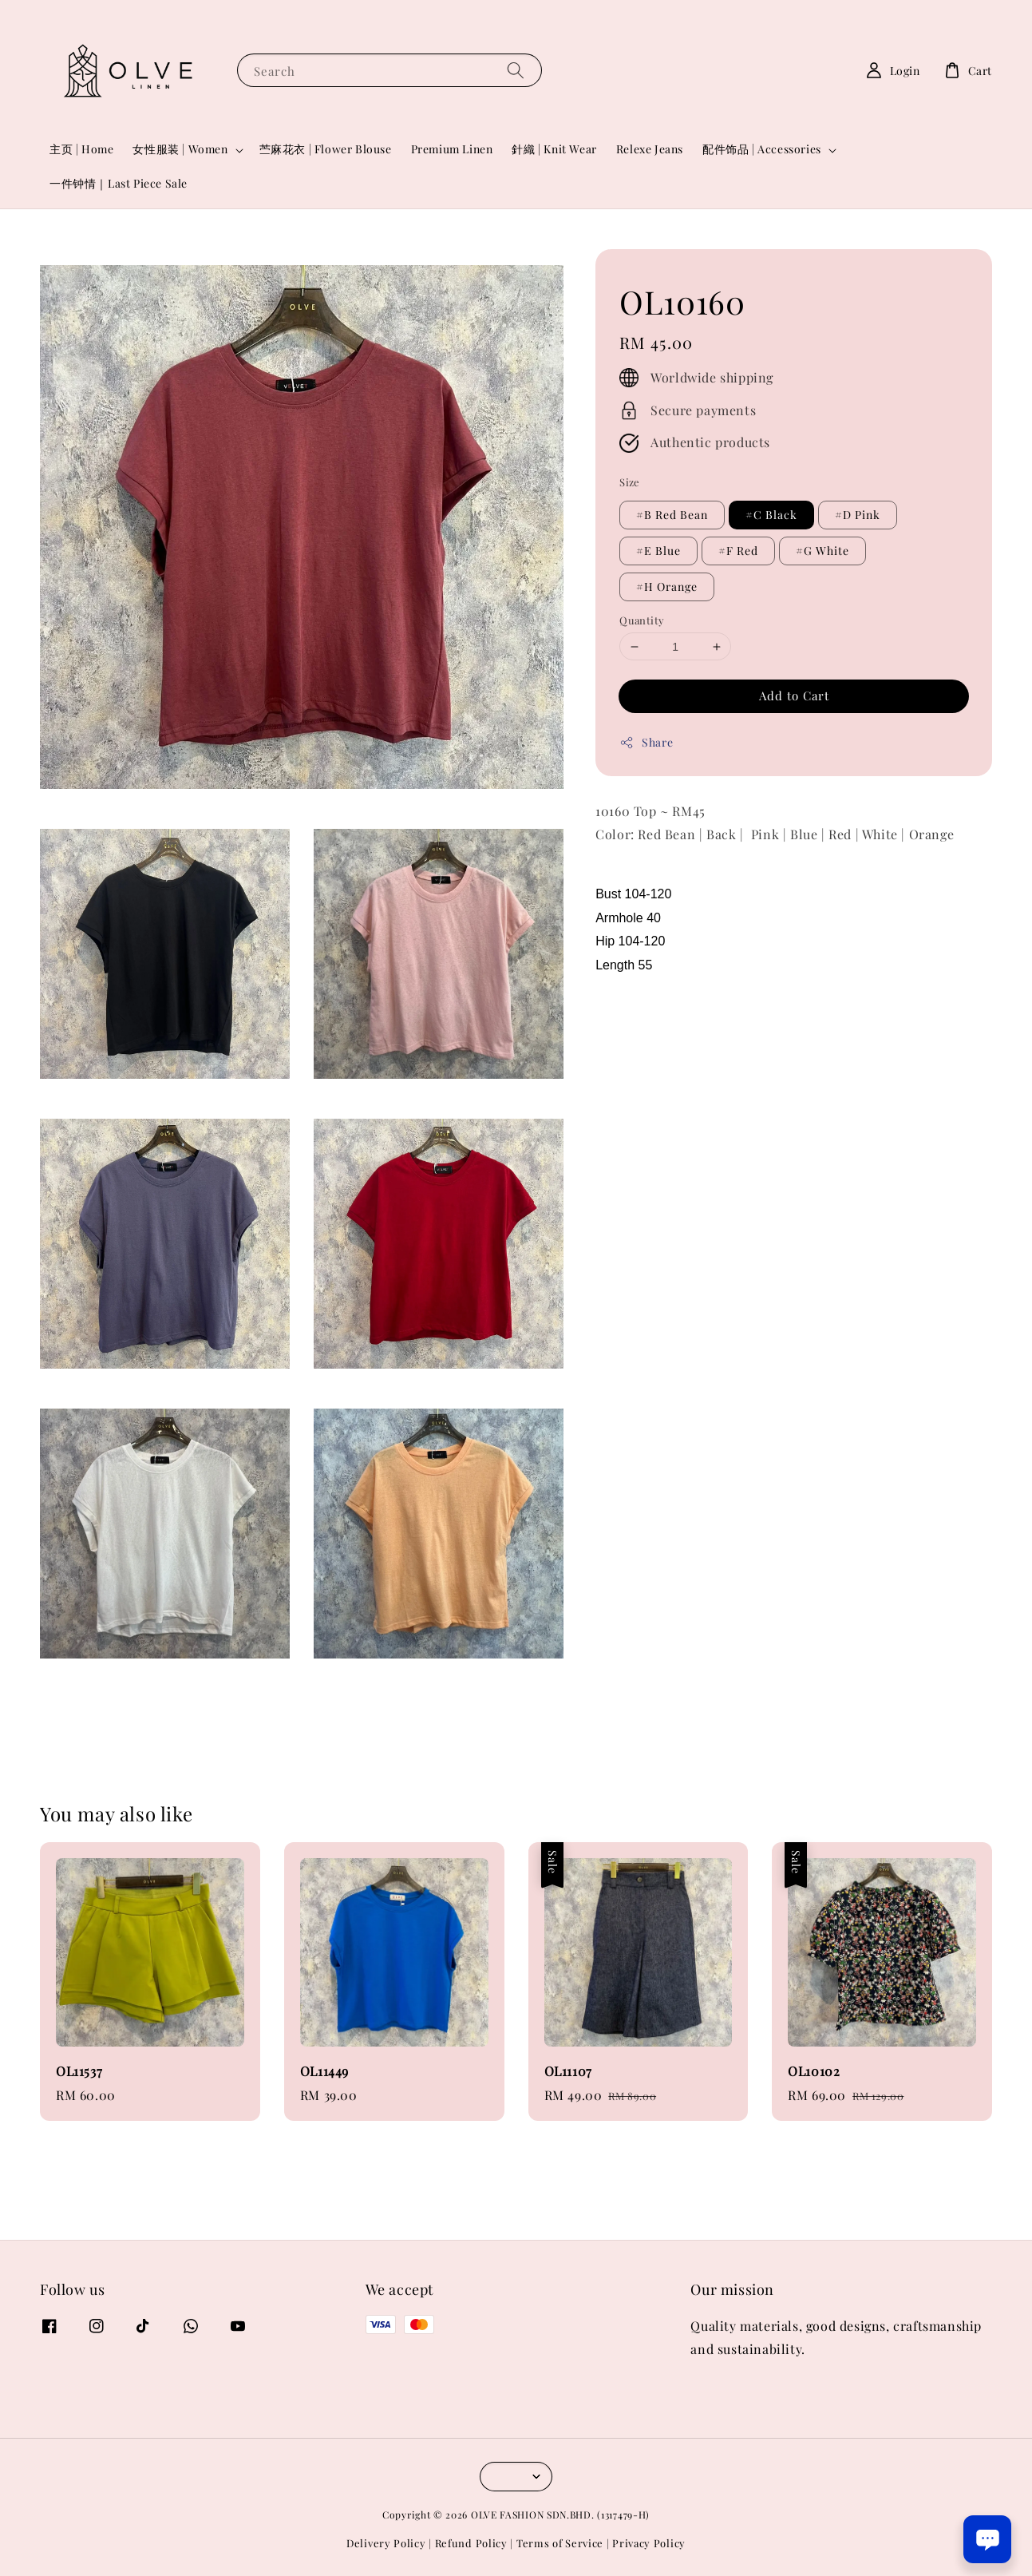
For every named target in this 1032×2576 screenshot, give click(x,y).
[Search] (515, 69)
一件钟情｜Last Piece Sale (118, 183)
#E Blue (658, 550)
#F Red (738, 550)
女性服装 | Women (179, 149)
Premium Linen (452, 149)
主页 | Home (81, 149)
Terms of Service (559, 2543)
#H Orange (667, 586)
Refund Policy (471, 2543)
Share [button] (646, 742)
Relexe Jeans (649, 149)
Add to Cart (794, 695)
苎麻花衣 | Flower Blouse (325, 149)
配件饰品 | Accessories (761, 149)
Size (629, 482)
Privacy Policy (649, 2543)
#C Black (771, 514)
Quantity (641, 620)
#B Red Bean (672, 514)
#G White (822, 550)
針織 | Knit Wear (554, 149)
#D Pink (857, 514)
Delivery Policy (386, 2543)
